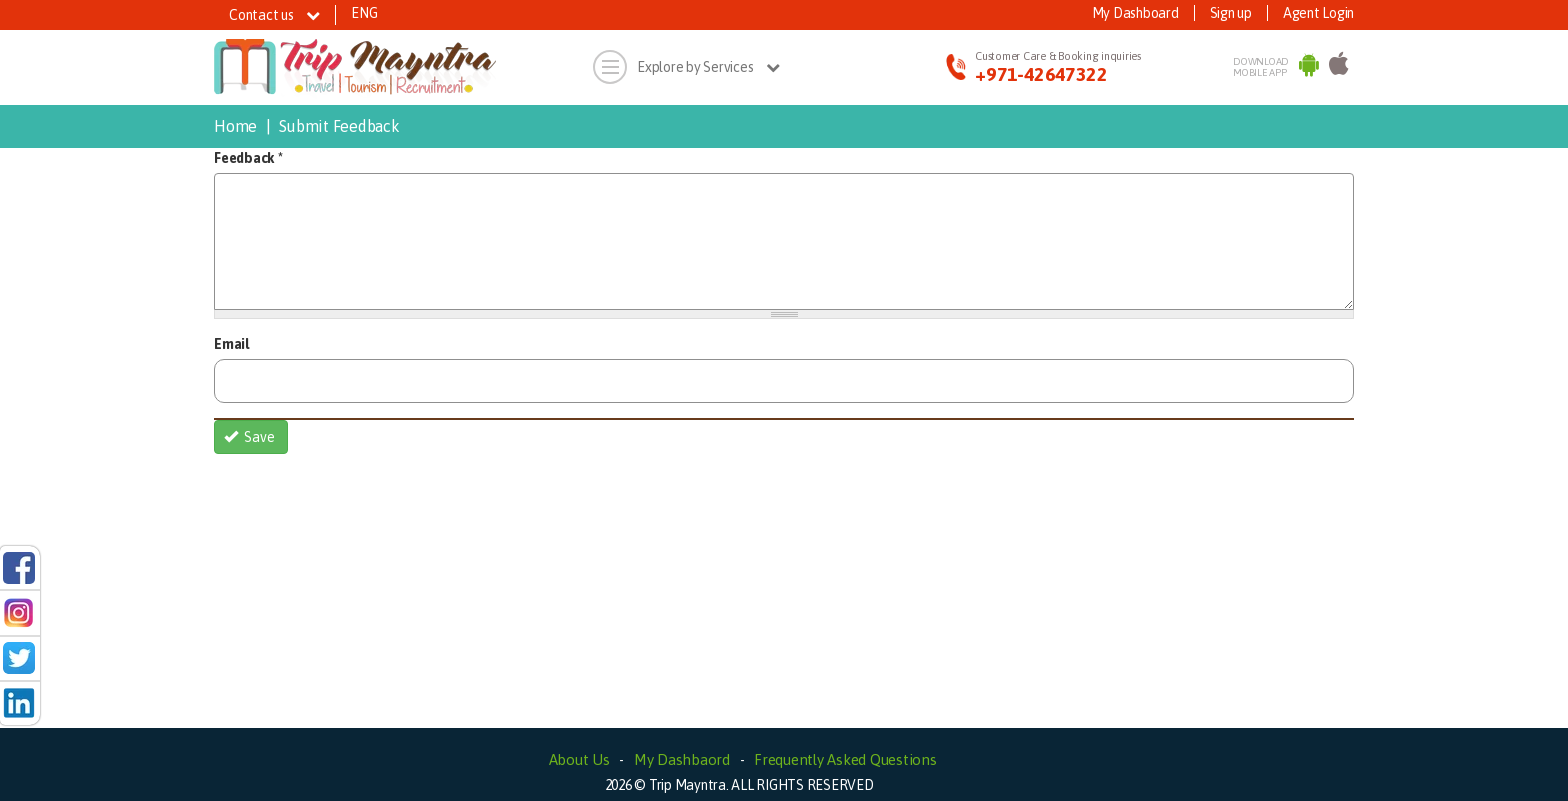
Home (235, 126)
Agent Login (1318, 13)
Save (250, 437)
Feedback (248, 158)
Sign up (1231, 13)
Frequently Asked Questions (845, 759)
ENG (364, 13)
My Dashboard (1135, 13)
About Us (579, 759)
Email (231, 344)
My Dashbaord (682, 759)
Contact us (274, 15)
